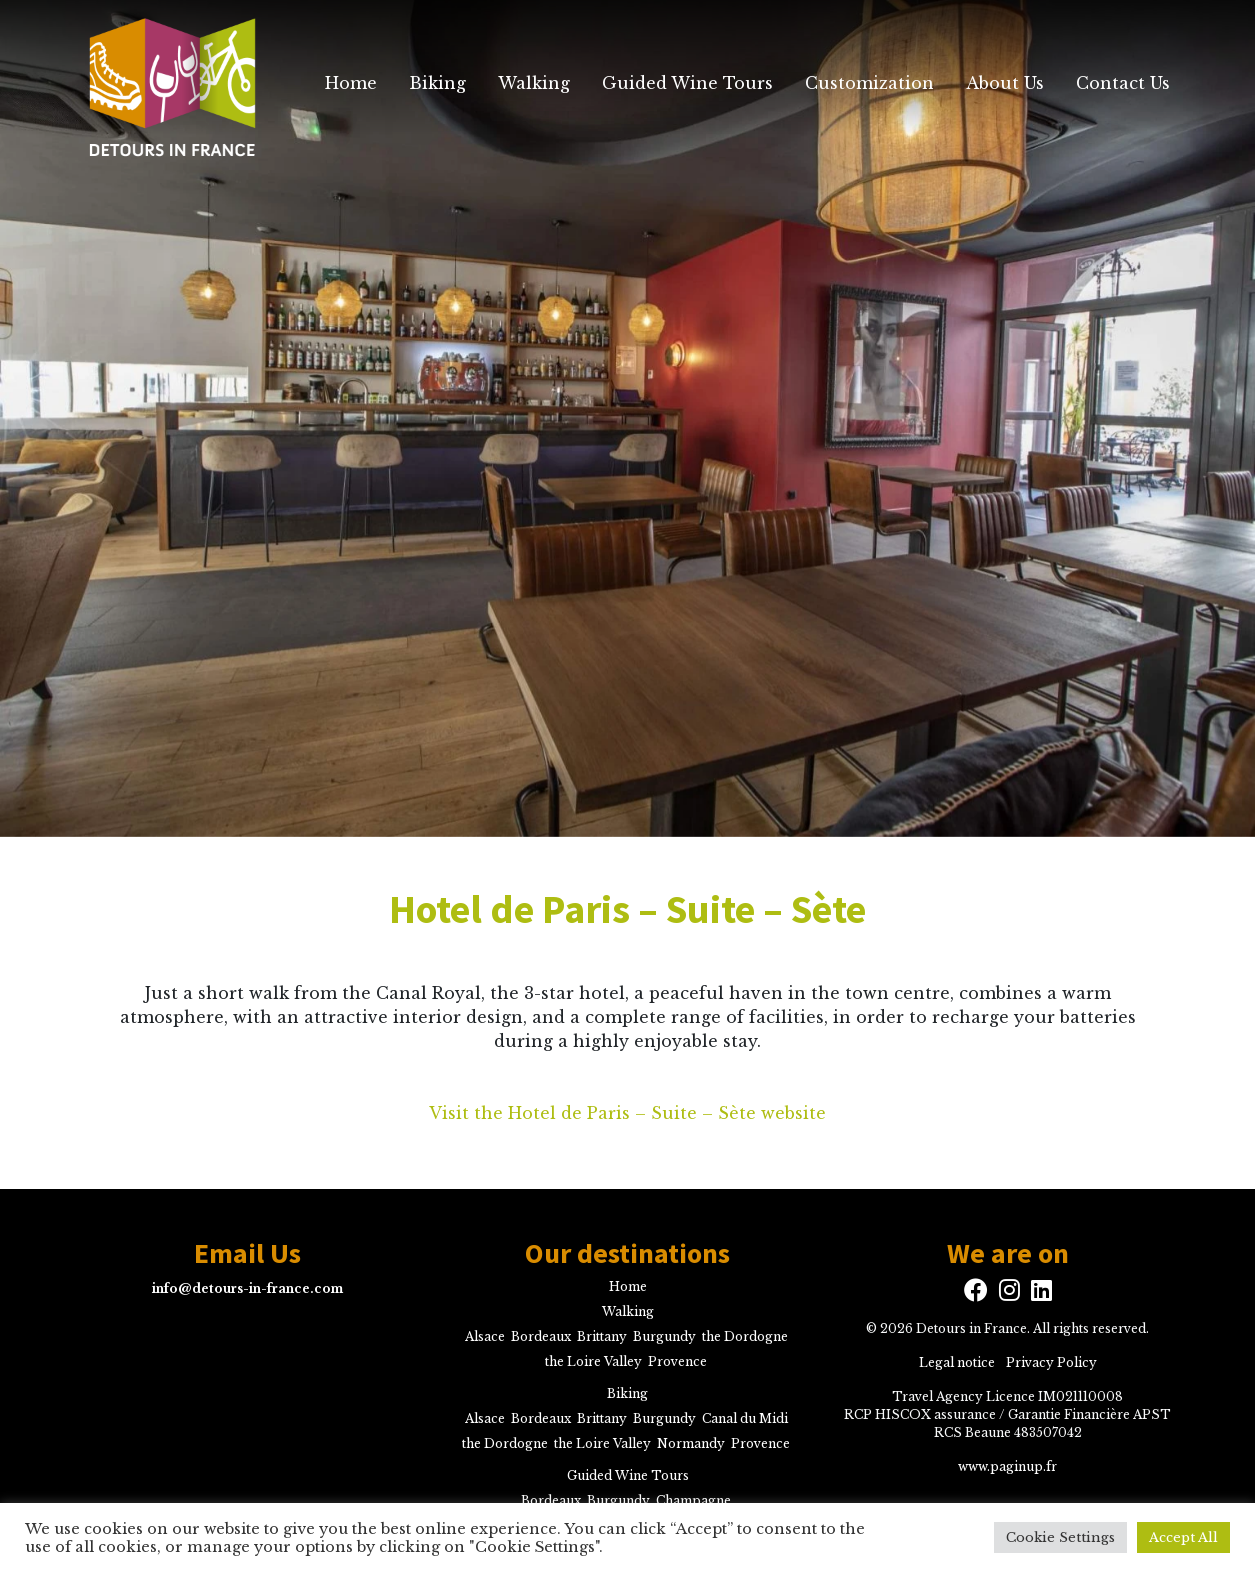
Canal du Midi (745, 1418)
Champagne (693, 1500)
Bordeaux (541, 1336)
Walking (534, 83)
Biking (437, 83)
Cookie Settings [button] (1060, 1537)
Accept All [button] (1183, 1537)
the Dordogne (745, 1336)
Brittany (602, 1336)
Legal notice (957, 1362)
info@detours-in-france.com (247, 1288)
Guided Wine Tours (687, 83)
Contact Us (1123, 83)
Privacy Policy (1051, 1362)
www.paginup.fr (1007, 1466)
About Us (1005, 83)
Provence (677, 1361)
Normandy (691, 1443)
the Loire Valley (593, 1361)
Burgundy (664, 1336)
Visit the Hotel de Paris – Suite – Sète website (627, 1113)
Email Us (247, 1254)
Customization (869, 83)
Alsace (485, 1336)
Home (351, 83)
